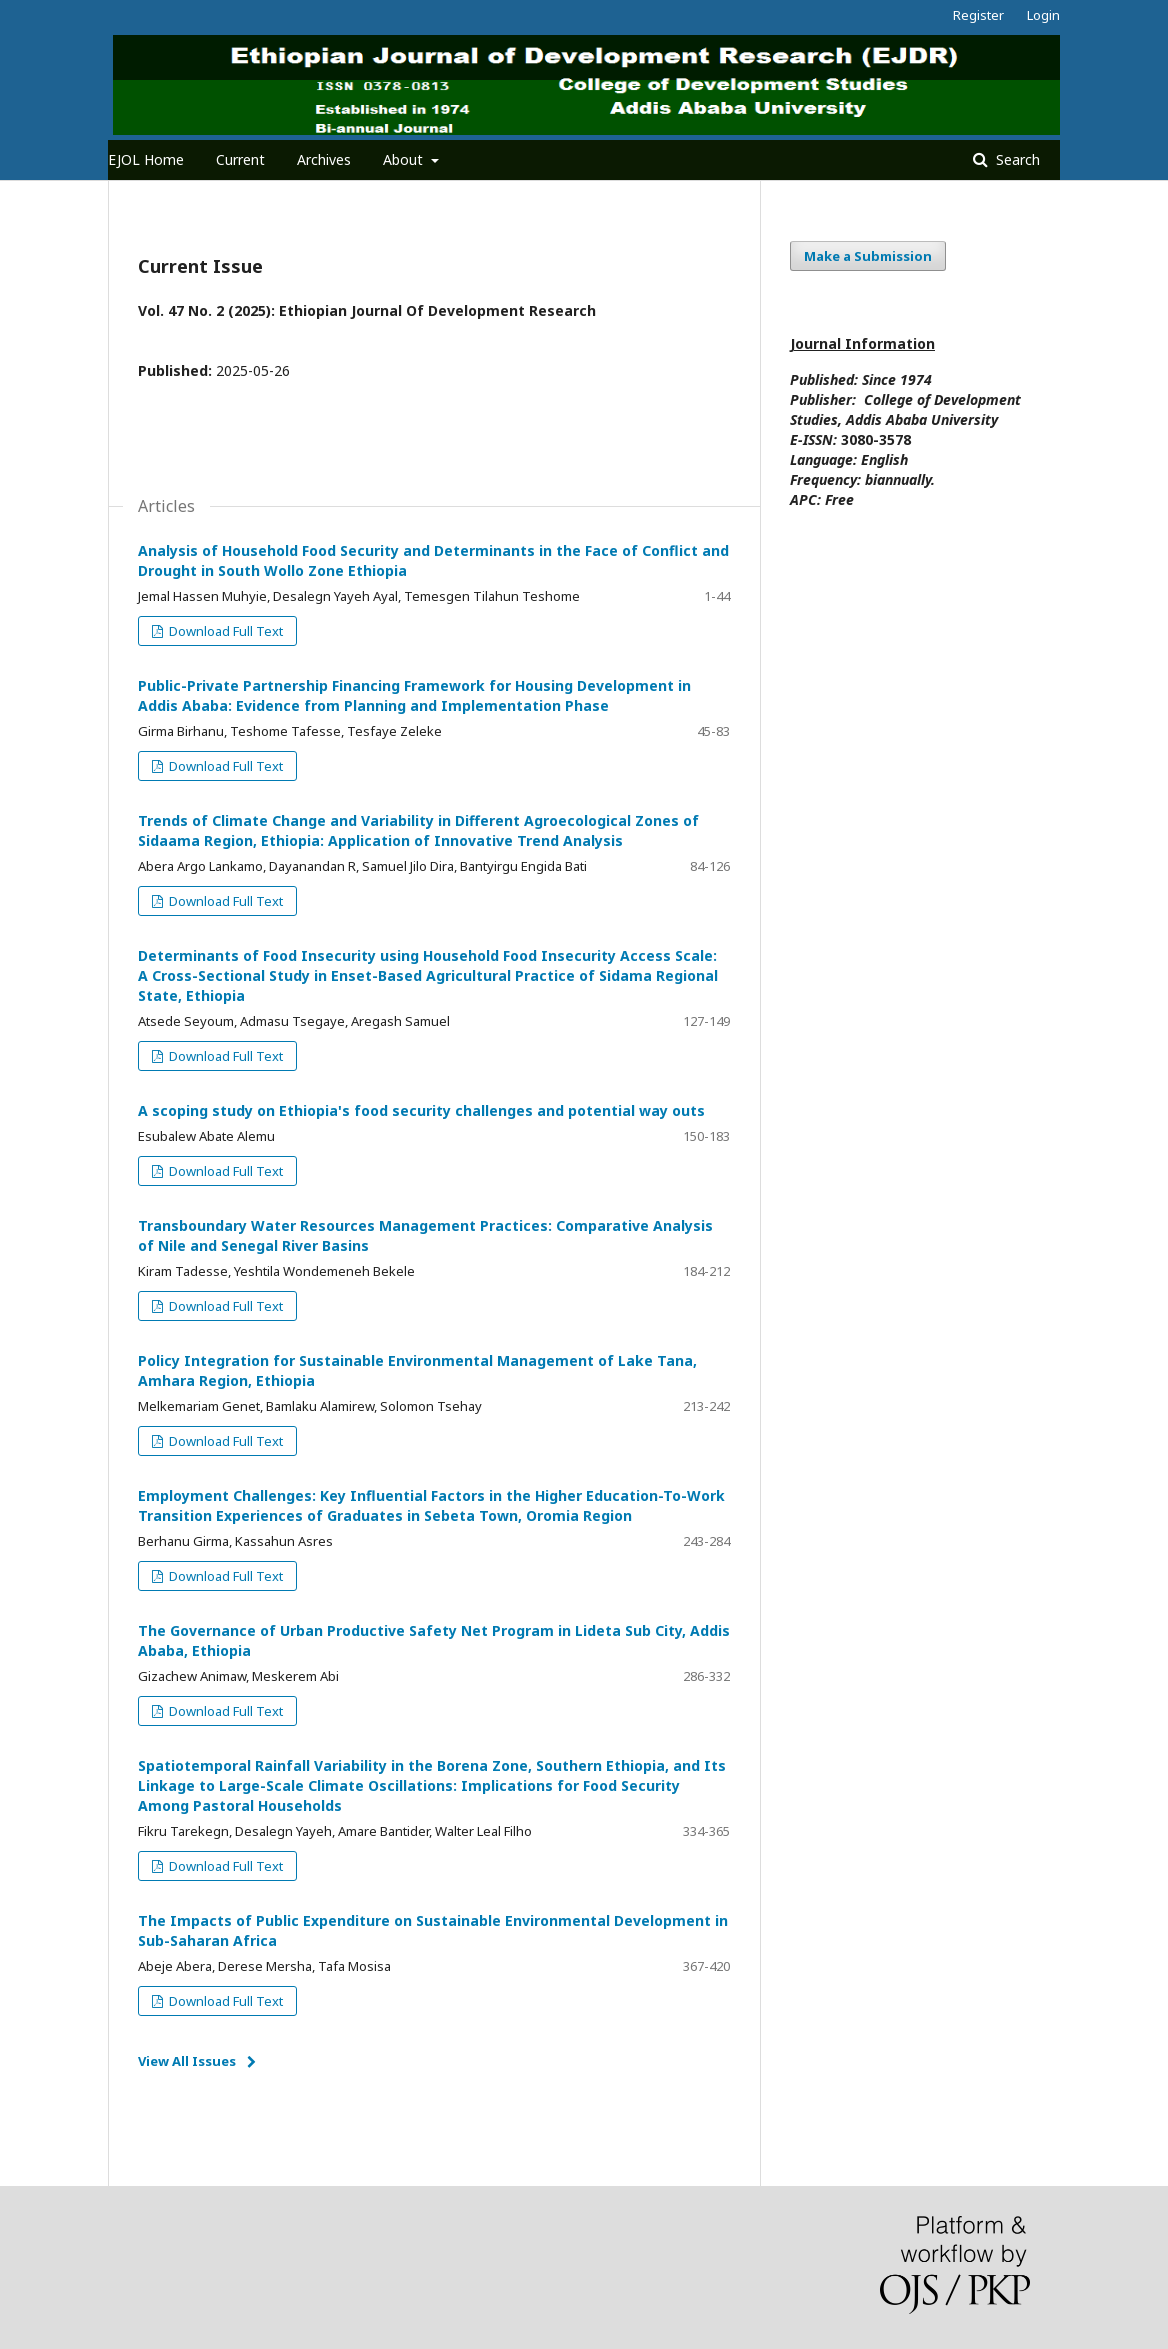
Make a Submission (868, 256)
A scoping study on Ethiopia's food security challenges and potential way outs (421, 1110)
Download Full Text (224, 631)
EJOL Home (146, 159)
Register (978, 15)
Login (1043, 15)
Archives (324, 159)
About (405, 159)
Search (1016, 159)
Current (240, 159)
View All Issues (187, 2061)
